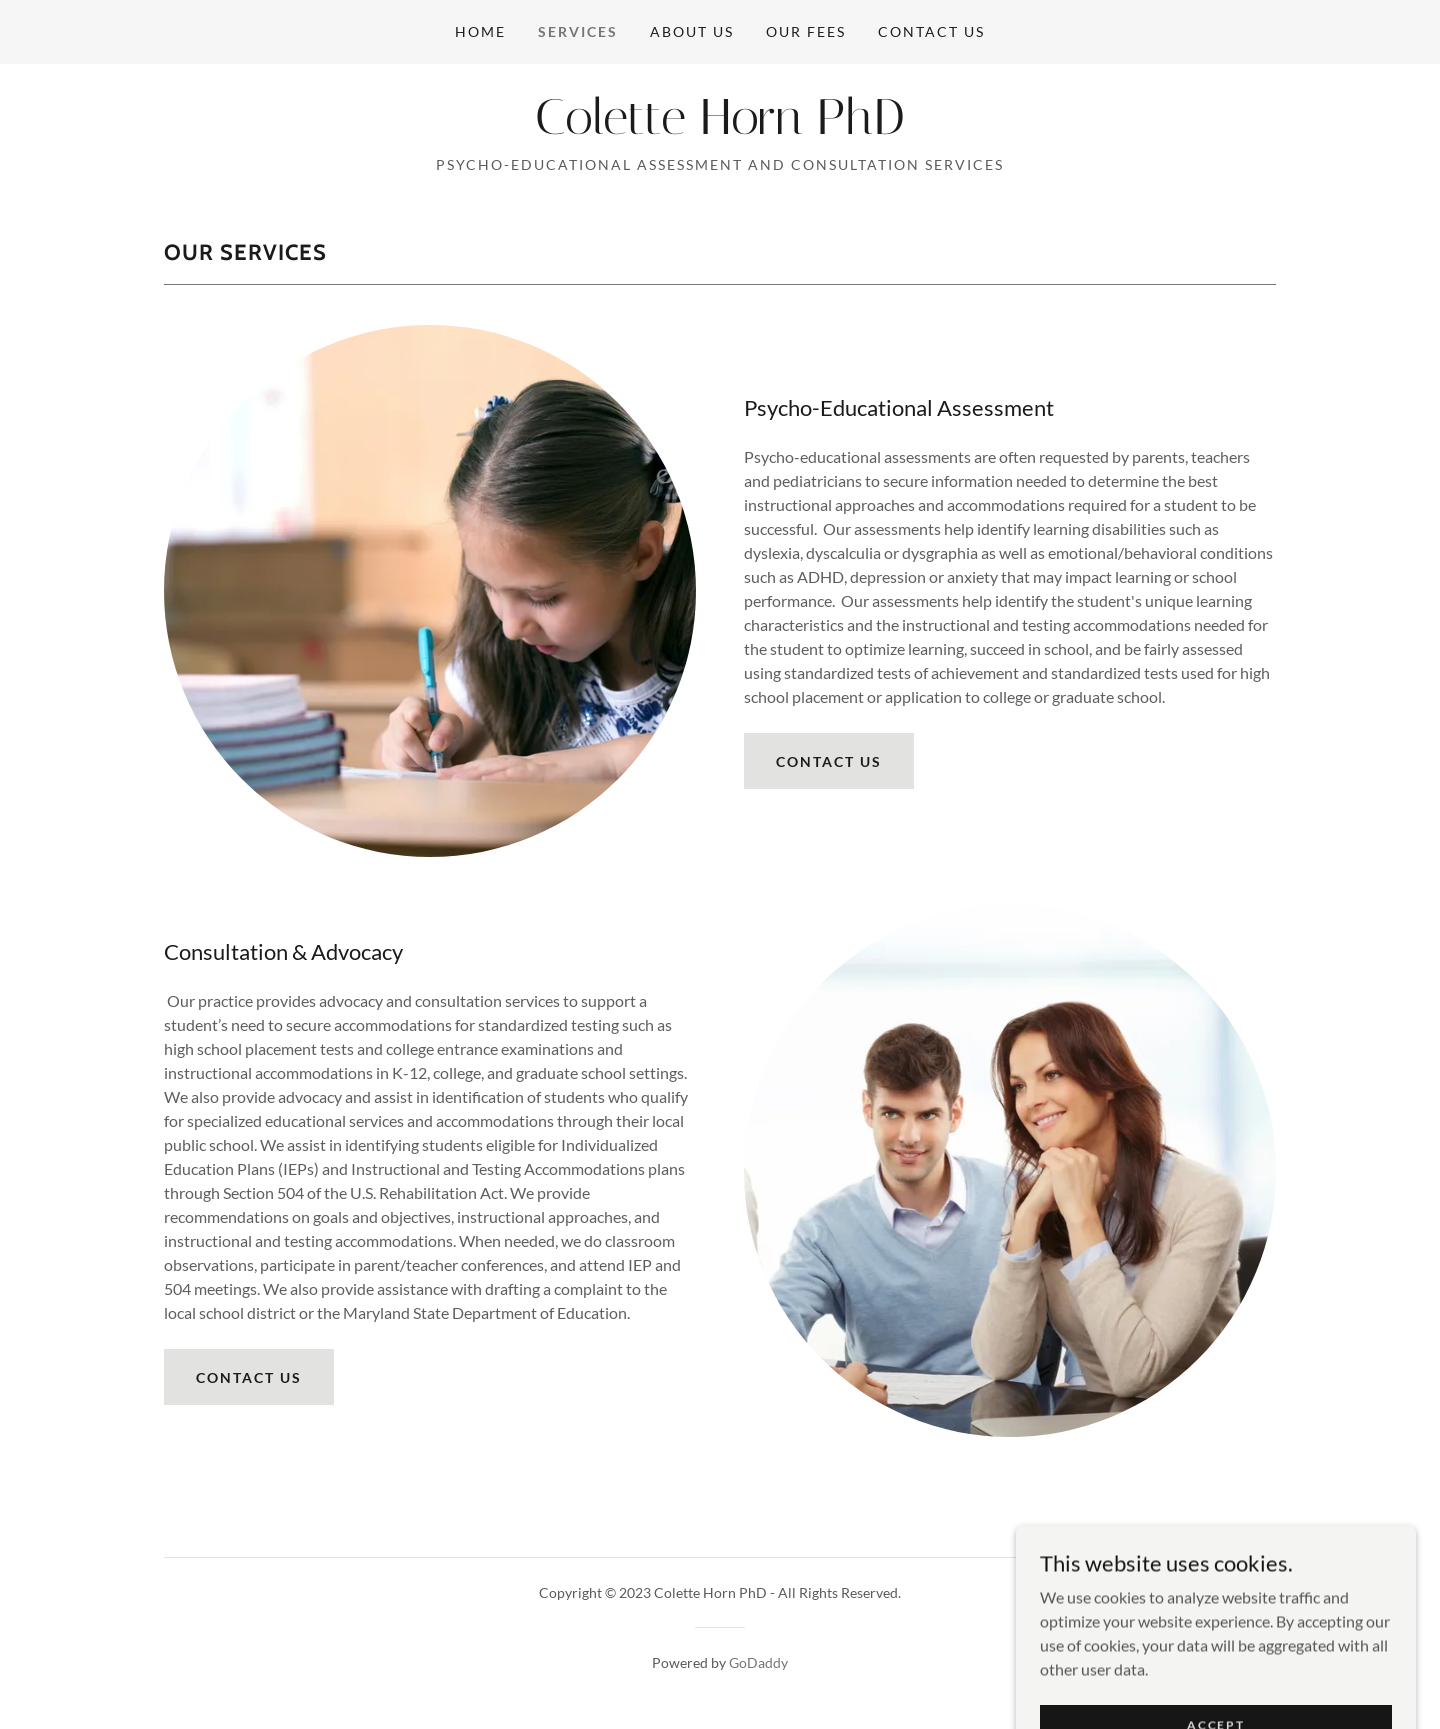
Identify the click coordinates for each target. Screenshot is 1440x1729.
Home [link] (480, 31)
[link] (719, 127)
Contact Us (249, 1377)
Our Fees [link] (806, 31)
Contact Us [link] (931, 31)
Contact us (829, 761)
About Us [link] (692, 31)
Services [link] (578, 31)
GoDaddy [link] (758, 1662)
